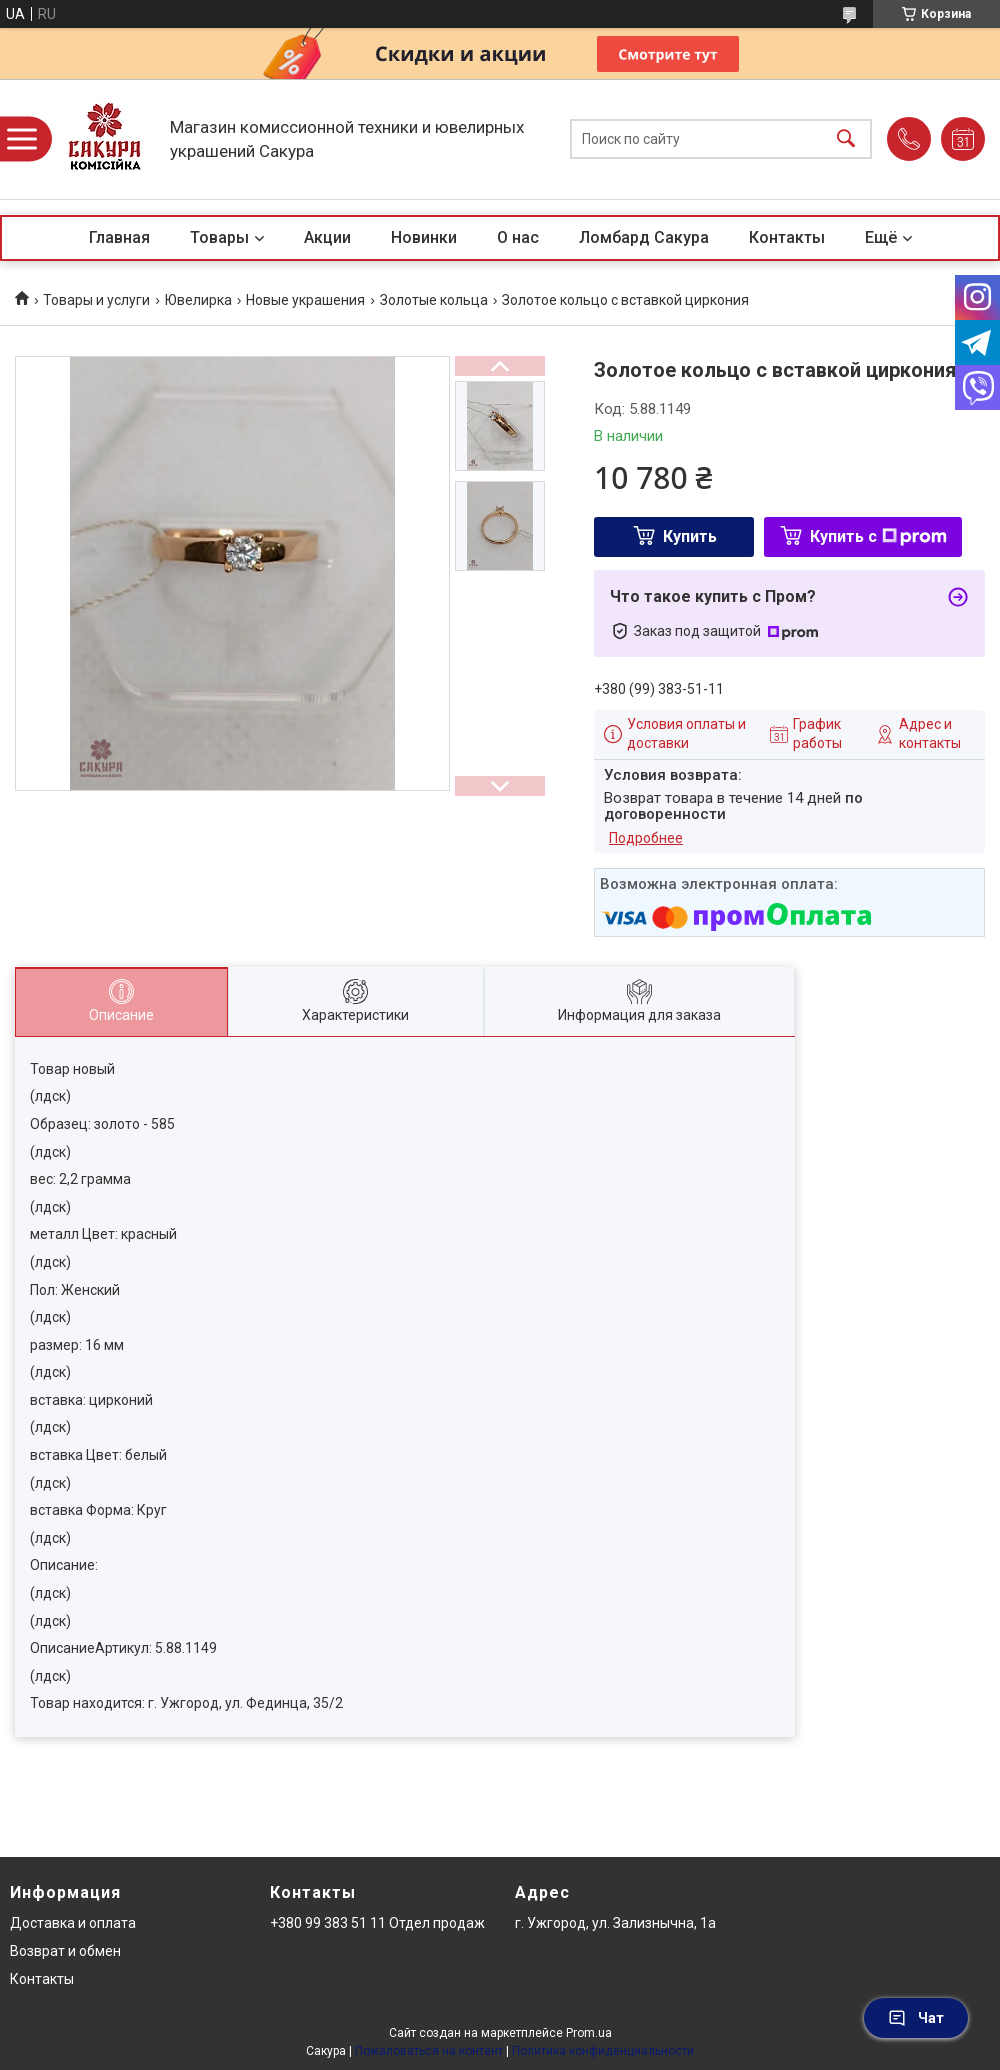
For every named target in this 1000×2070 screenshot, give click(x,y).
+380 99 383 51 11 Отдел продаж (377, 1923)
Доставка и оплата (73, 1923)
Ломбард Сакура (644, 237)
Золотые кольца (434, 300)
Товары (219, 237)
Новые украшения (305, 300)
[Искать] (846, 139)
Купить (690, 536)
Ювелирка (198, 300)
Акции (327, 237)
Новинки (424, 237)
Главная (119, 237)
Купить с (878, 536)
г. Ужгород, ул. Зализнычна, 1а (615, 1923)
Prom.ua (589, 2033)
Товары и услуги (96, 300)
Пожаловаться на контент (429, 2051)
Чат (916, 2018)
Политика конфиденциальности (603, 2051)
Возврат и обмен (65, 1951)
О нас (518, 237)
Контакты (787, 237)
